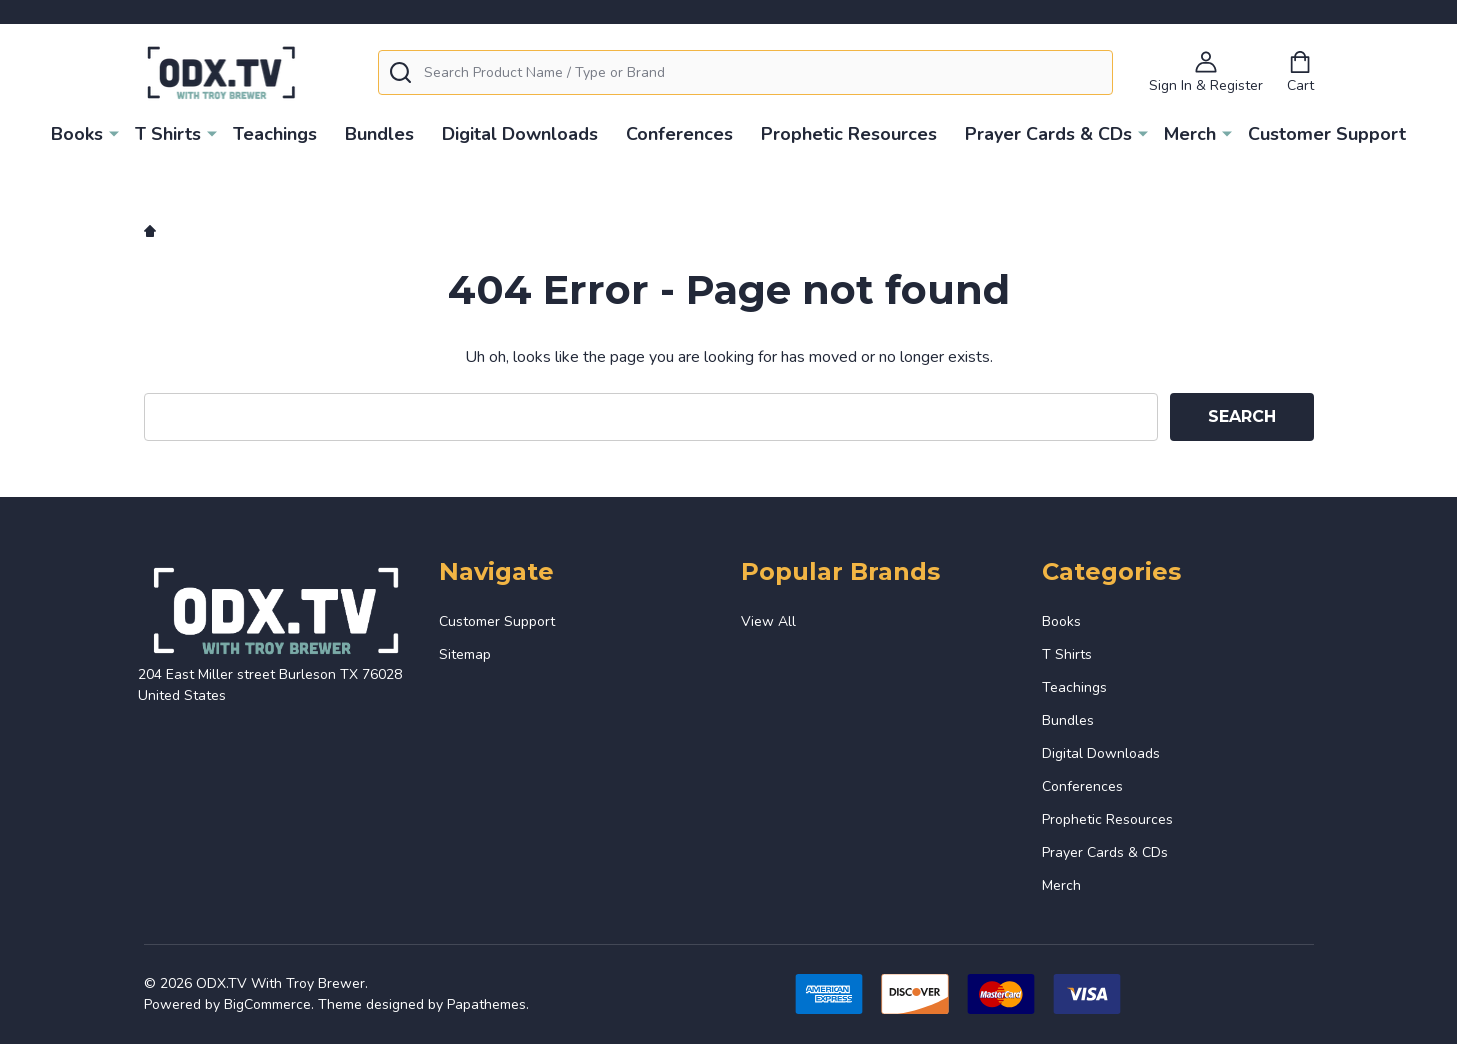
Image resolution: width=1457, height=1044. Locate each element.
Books (77, 134)
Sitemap (465, 654)
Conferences (679, 134)
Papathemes (486, 1004)
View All (768, 621)
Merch (1190, 134)
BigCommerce (267, 1004)
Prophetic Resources (849, 134)
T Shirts (168, 134)
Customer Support (1327, 134)
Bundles (379, 134)
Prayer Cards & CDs (1048, 134)
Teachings (275, 134)
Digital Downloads (520, 134)
